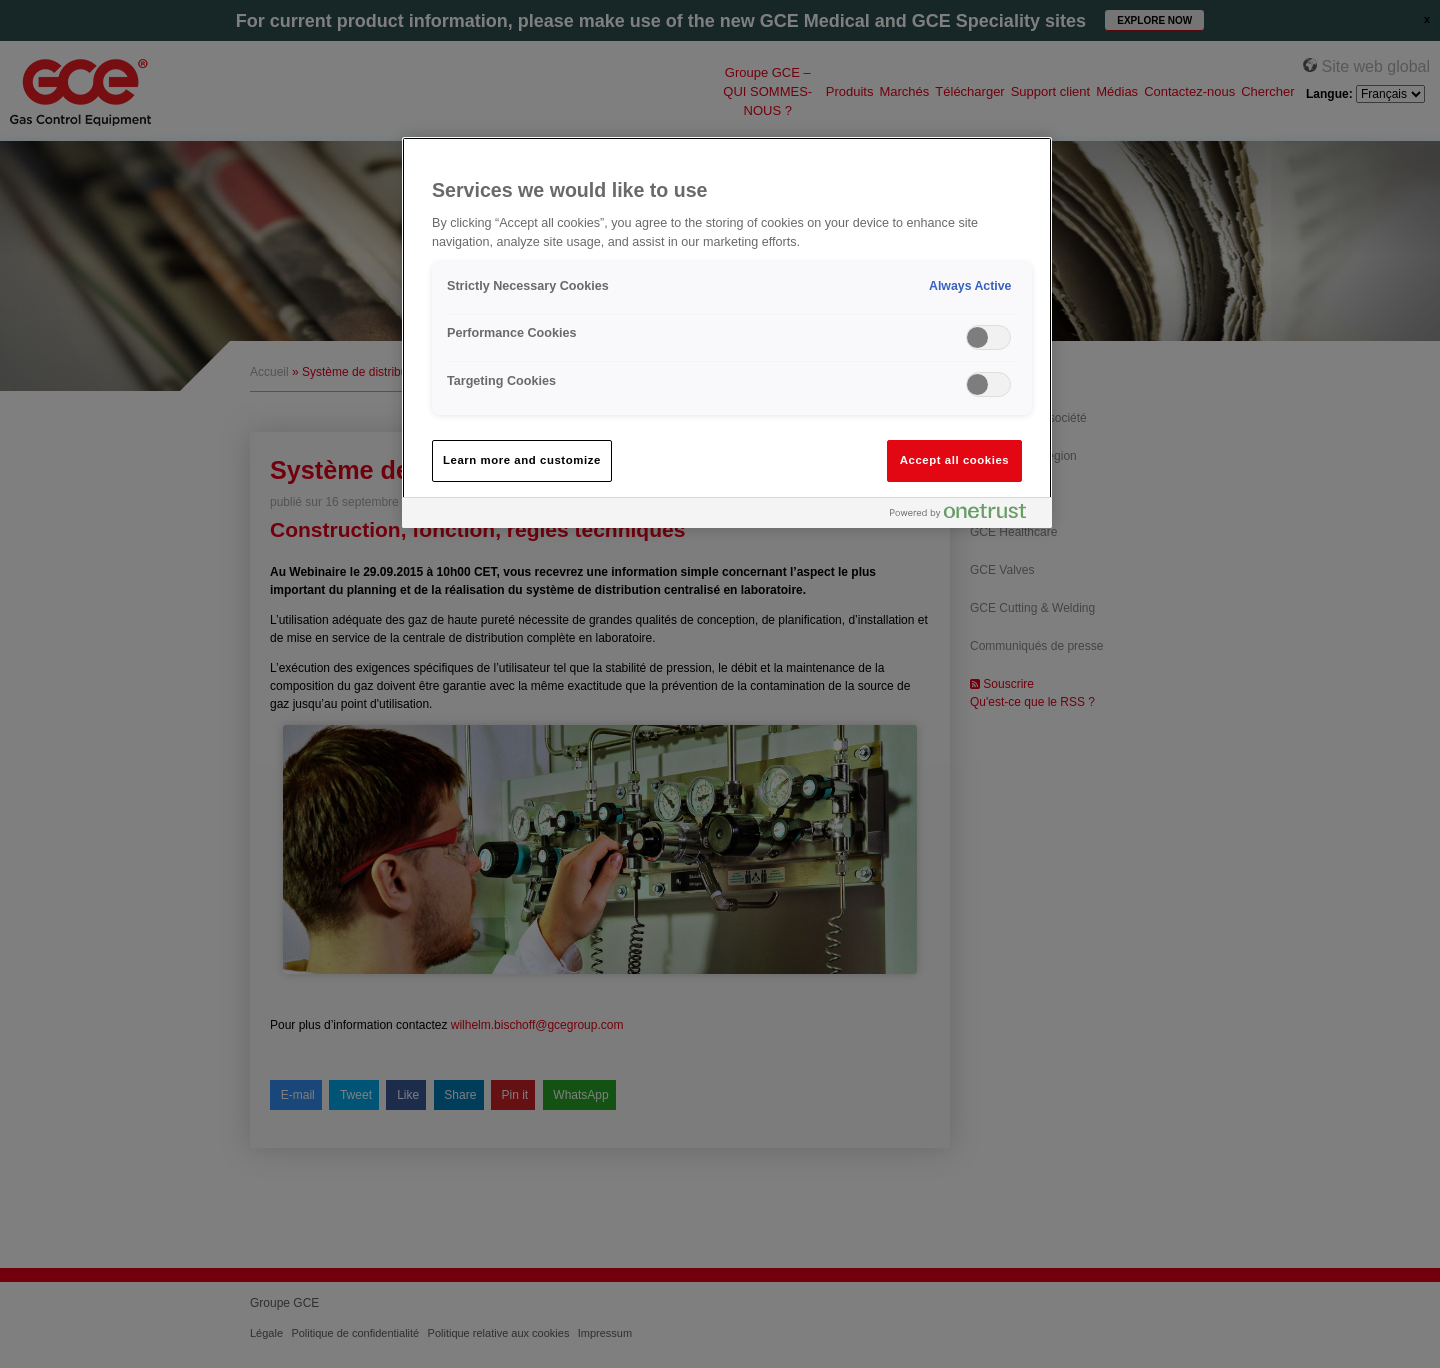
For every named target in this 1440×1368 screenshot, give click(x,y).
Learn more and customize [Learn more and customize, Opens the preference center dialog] (522, 460)
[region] (727, 332)
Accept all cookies (955, 460)
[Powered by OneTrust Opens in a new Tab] (966, 515)
